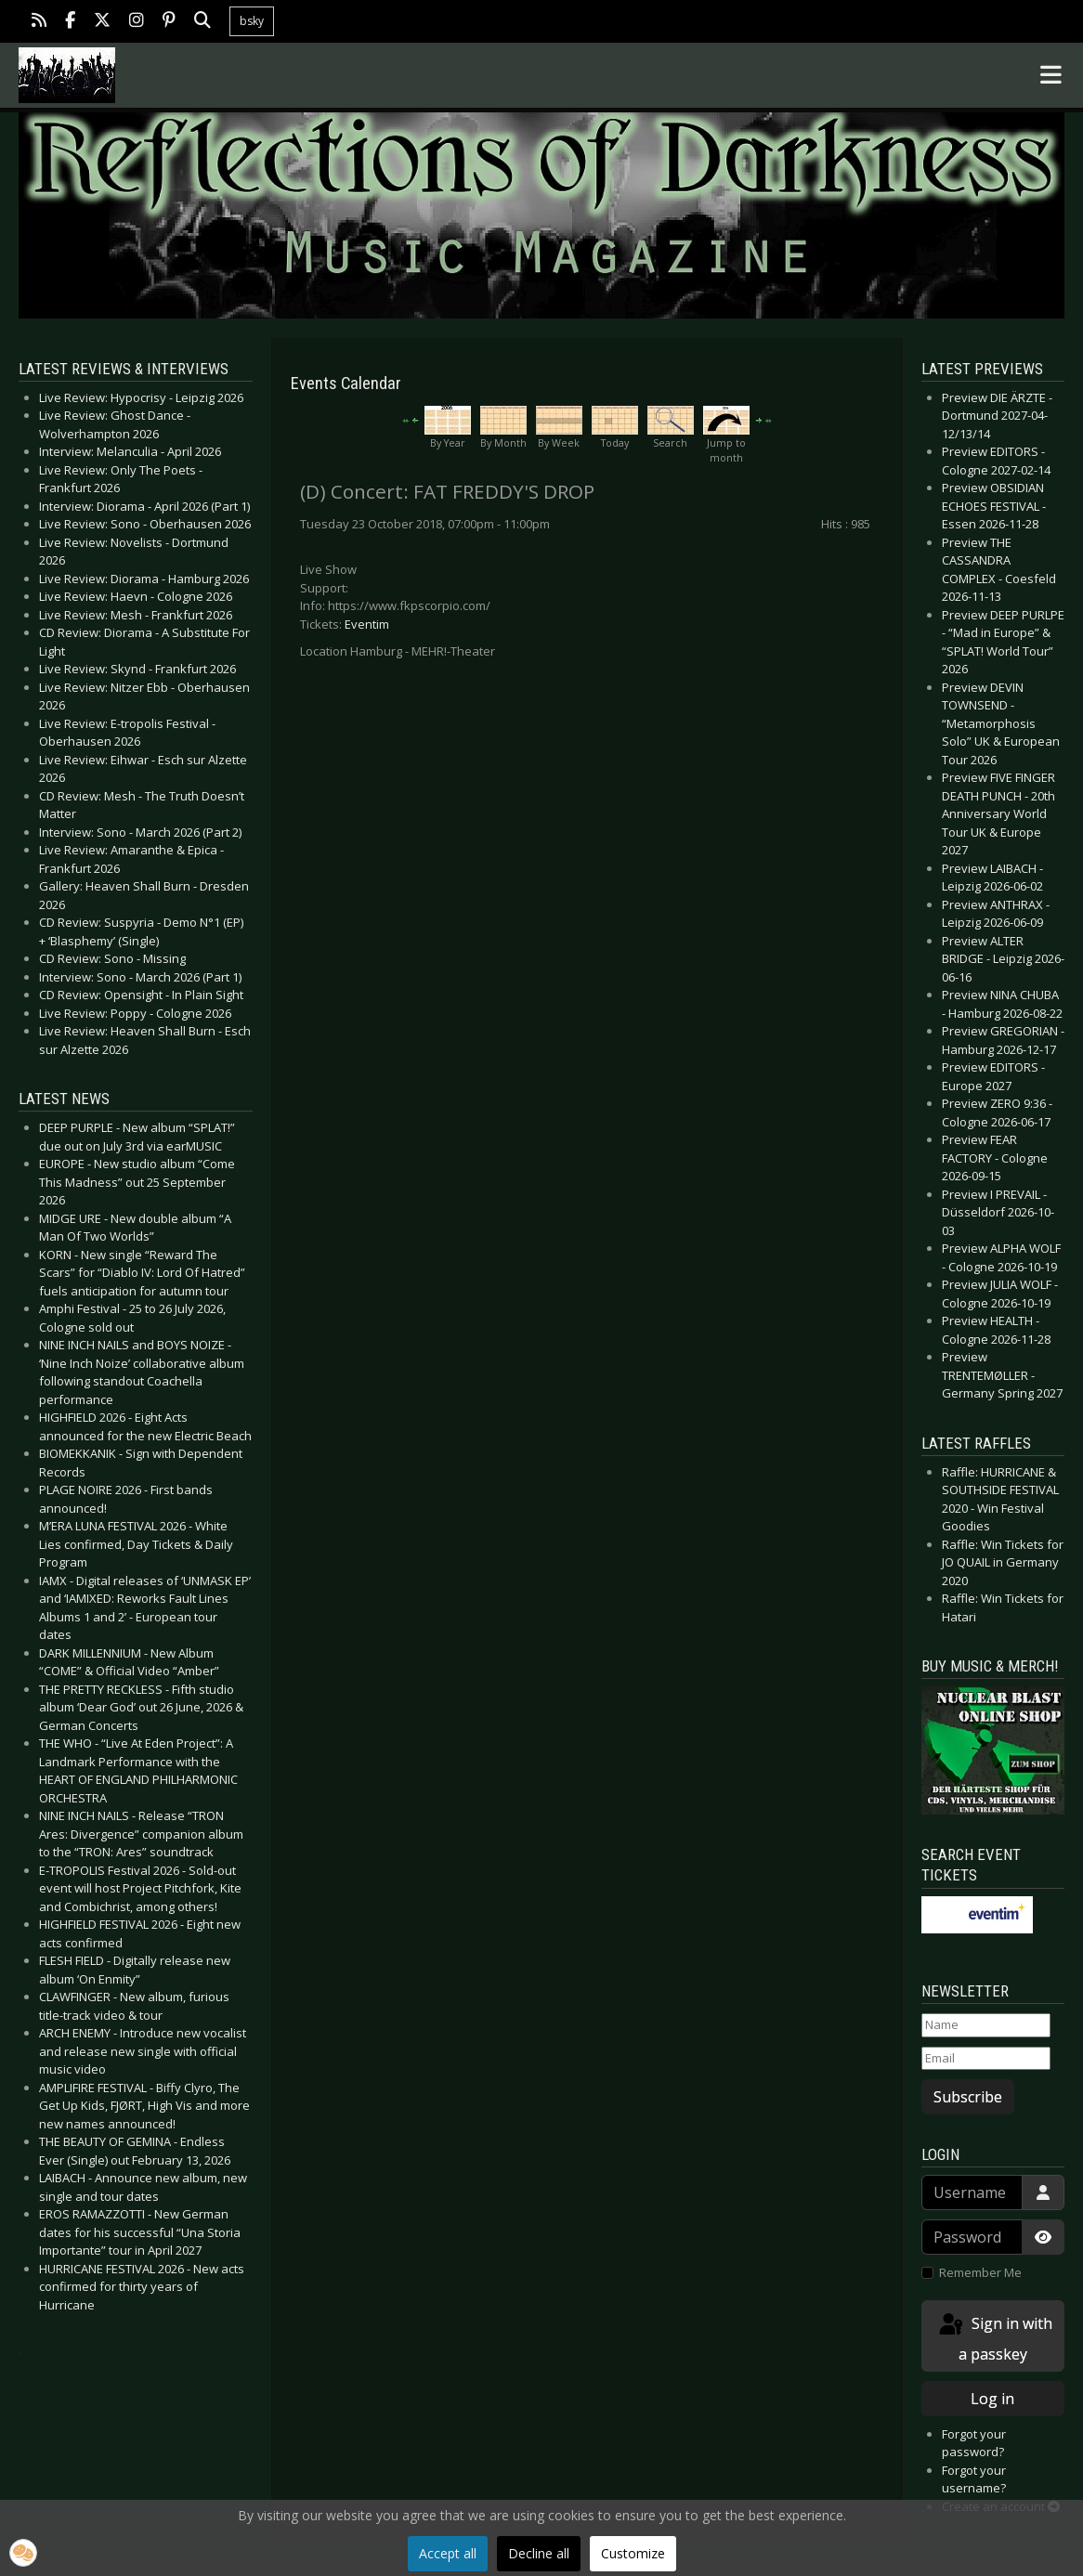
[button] (23, 2553)
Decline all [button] (538, 2553)
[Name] (985, 2025)
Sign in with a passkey (994, 2337)
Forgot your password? (974, 2443)
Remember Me (980, 2272)
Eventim (367, 624)
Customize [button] (633, 2553)
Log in (992, 2398)
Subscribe (967, 2097)
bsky (252, 21)
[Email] (985, 2059)
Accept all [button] (447, 2553)
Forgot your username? (974, 2479)
